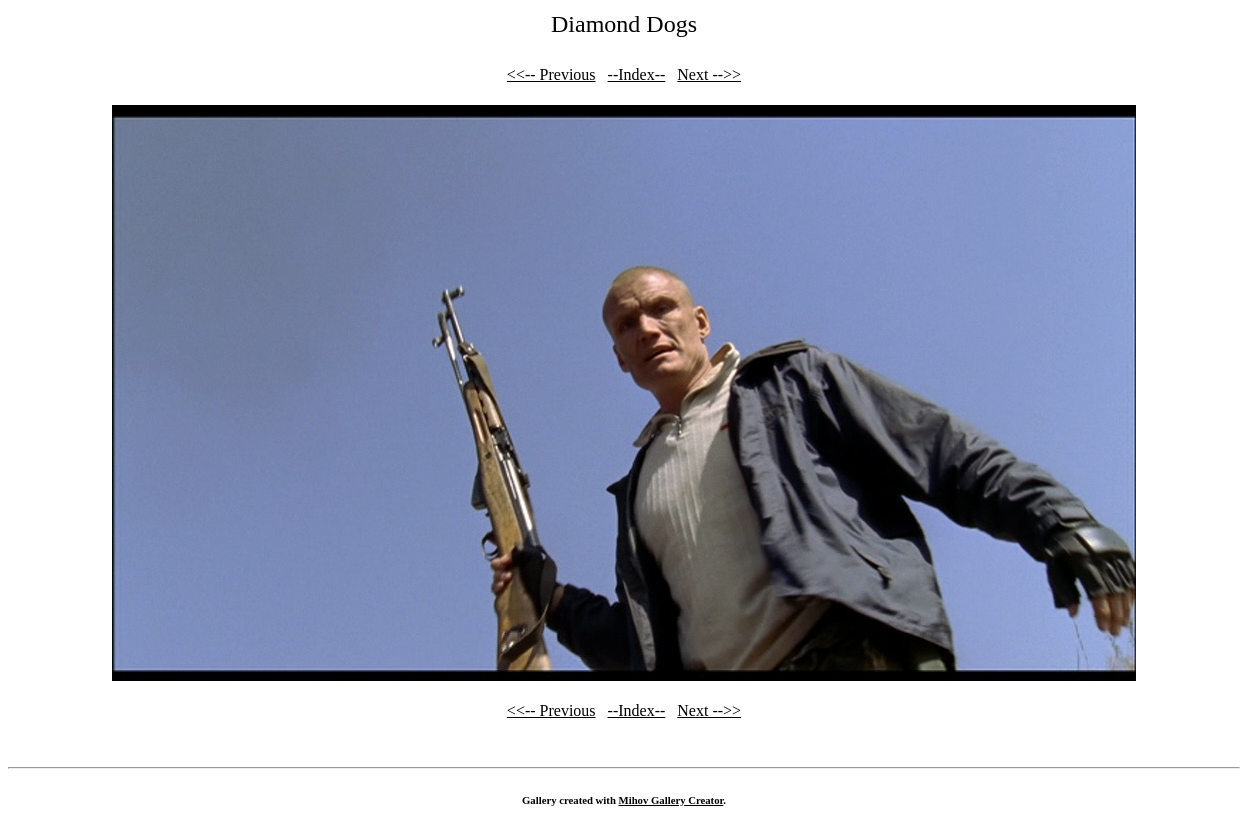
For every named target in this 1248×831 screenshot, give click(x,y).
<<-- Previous (551, 74)
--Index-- (637, 74)
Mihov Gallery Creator (671, 800)
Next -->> (709, 74)
